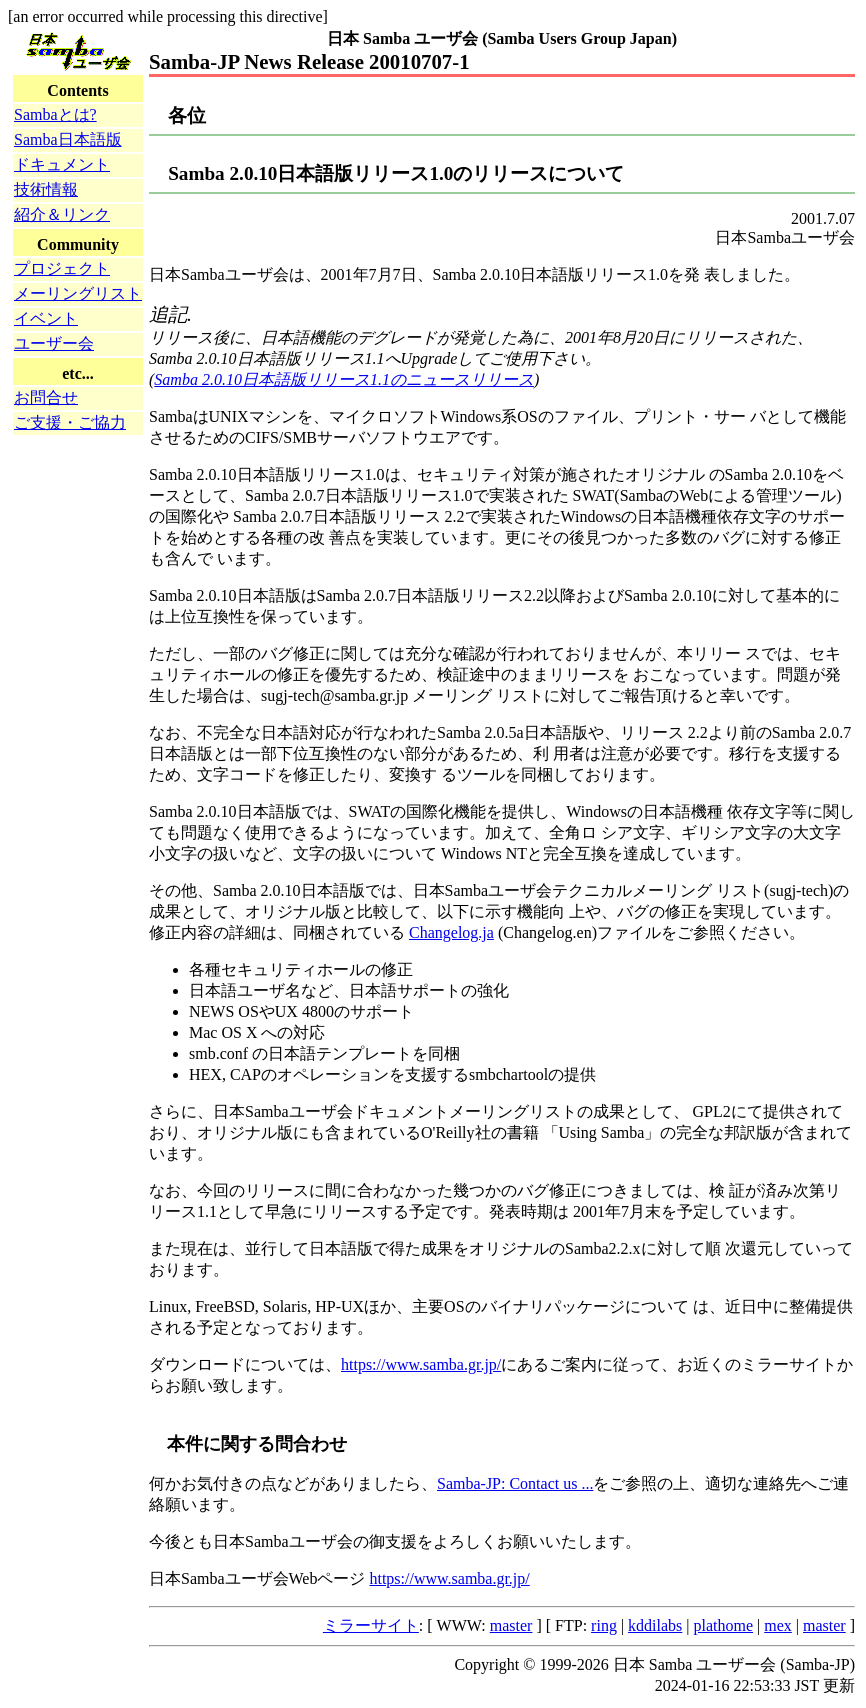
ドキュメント (62, 164)
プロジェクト (62, 268)
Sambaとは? (55, 114)
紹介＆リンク (62, 214)
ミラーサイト (371, 1625)
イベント (46, 318)
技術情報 (46, 189)
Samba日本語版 (68, 139)
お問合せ (46, 397)
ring (604, 1625)
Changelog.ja (451, 932)
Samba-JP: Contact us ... (515, 1483)
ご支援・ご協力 (70, 422)
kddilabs (655, 1625)
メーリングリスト (78, 293)
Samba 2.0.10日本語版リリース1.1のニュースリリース (344, 379)
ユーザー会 (54, 343)
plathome (724, 1625)
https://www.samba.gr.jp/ (421, 1364)
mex (778, 1625)
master (511, 1625)
